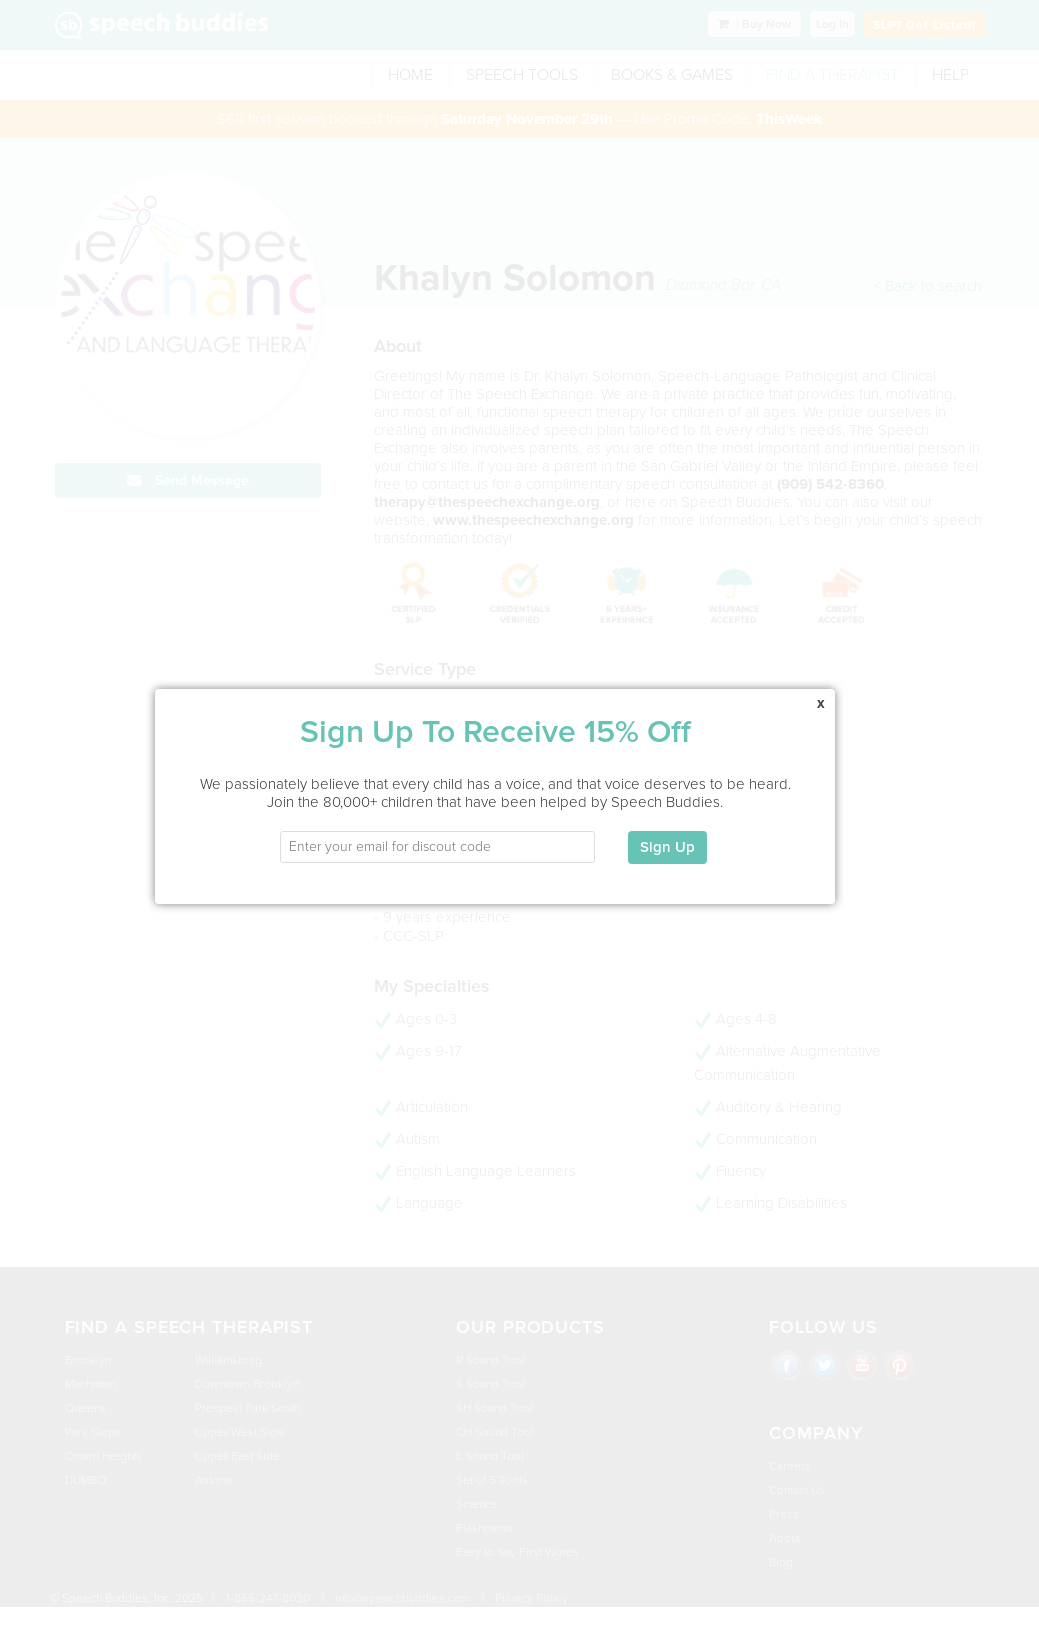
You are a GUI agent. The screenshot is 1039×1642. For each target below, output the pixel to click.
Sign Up (667, 831)
